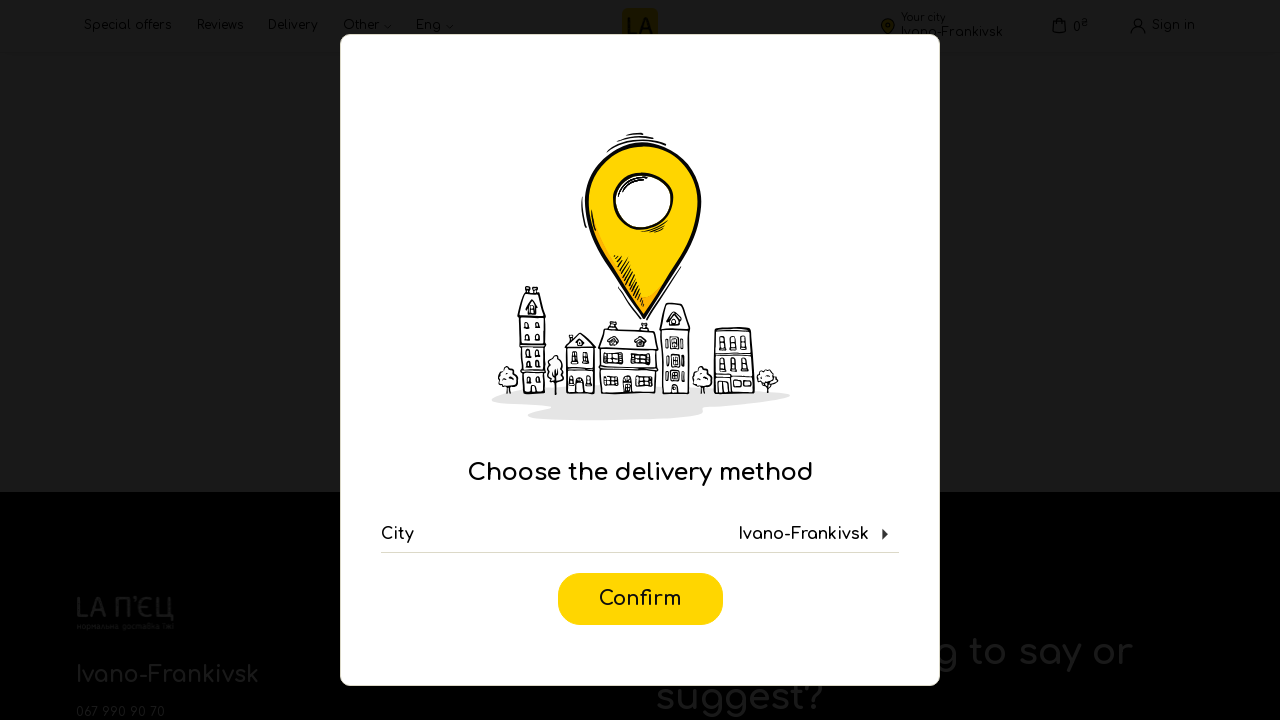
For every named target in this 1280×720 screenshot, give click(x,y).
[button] (640, 535)
